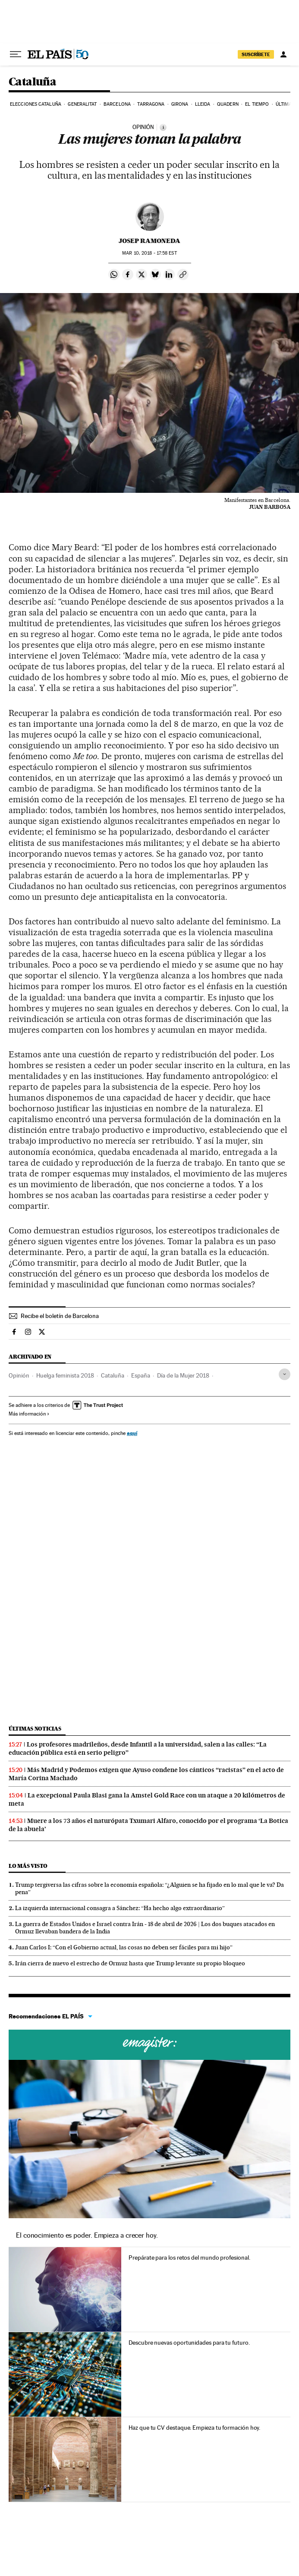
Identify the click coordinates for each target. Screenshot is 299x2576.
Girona (180, 104)
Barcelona (117, 104)
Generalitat (82, 104)
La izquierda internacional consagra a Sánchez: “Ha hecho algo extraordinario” (120, 1907)
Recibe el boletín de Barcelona (60, 1315)
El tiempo (257, 104)
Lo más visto (28, 1866)
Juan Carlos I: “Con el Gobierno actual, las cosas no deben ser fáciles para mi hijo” (124, 1947)
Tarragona (150, 104)
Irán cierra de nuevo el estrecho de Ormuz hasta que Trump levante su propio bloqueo (130, 1963)
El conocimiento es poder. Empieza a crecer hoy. (87, 2235)
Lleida (203, 104)
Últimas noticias (35, 1728)
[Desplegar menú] (15, 54)
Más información (29, 1414)
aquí (132, 1433)
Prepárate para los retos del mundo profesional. (189, 2257)
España (140, 1375)
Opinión (19, 1375)
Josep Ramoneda (149, 241)
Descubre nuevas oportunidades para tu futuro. (189, 2342)
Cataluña (32, 82)
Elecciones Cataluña (35, 104)
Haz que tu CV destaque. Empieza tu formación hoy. (194, 2427)
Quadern (228, 104)
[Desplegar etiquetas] (284, 1374)
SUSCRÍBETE (256, 54)
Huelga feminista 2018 (65, 1375)
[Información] (163, 127)
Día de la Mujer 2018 (183, 1375)
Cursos (149, 2045)
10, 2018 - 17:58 (149, 253)
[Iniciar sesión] (283, 54)
